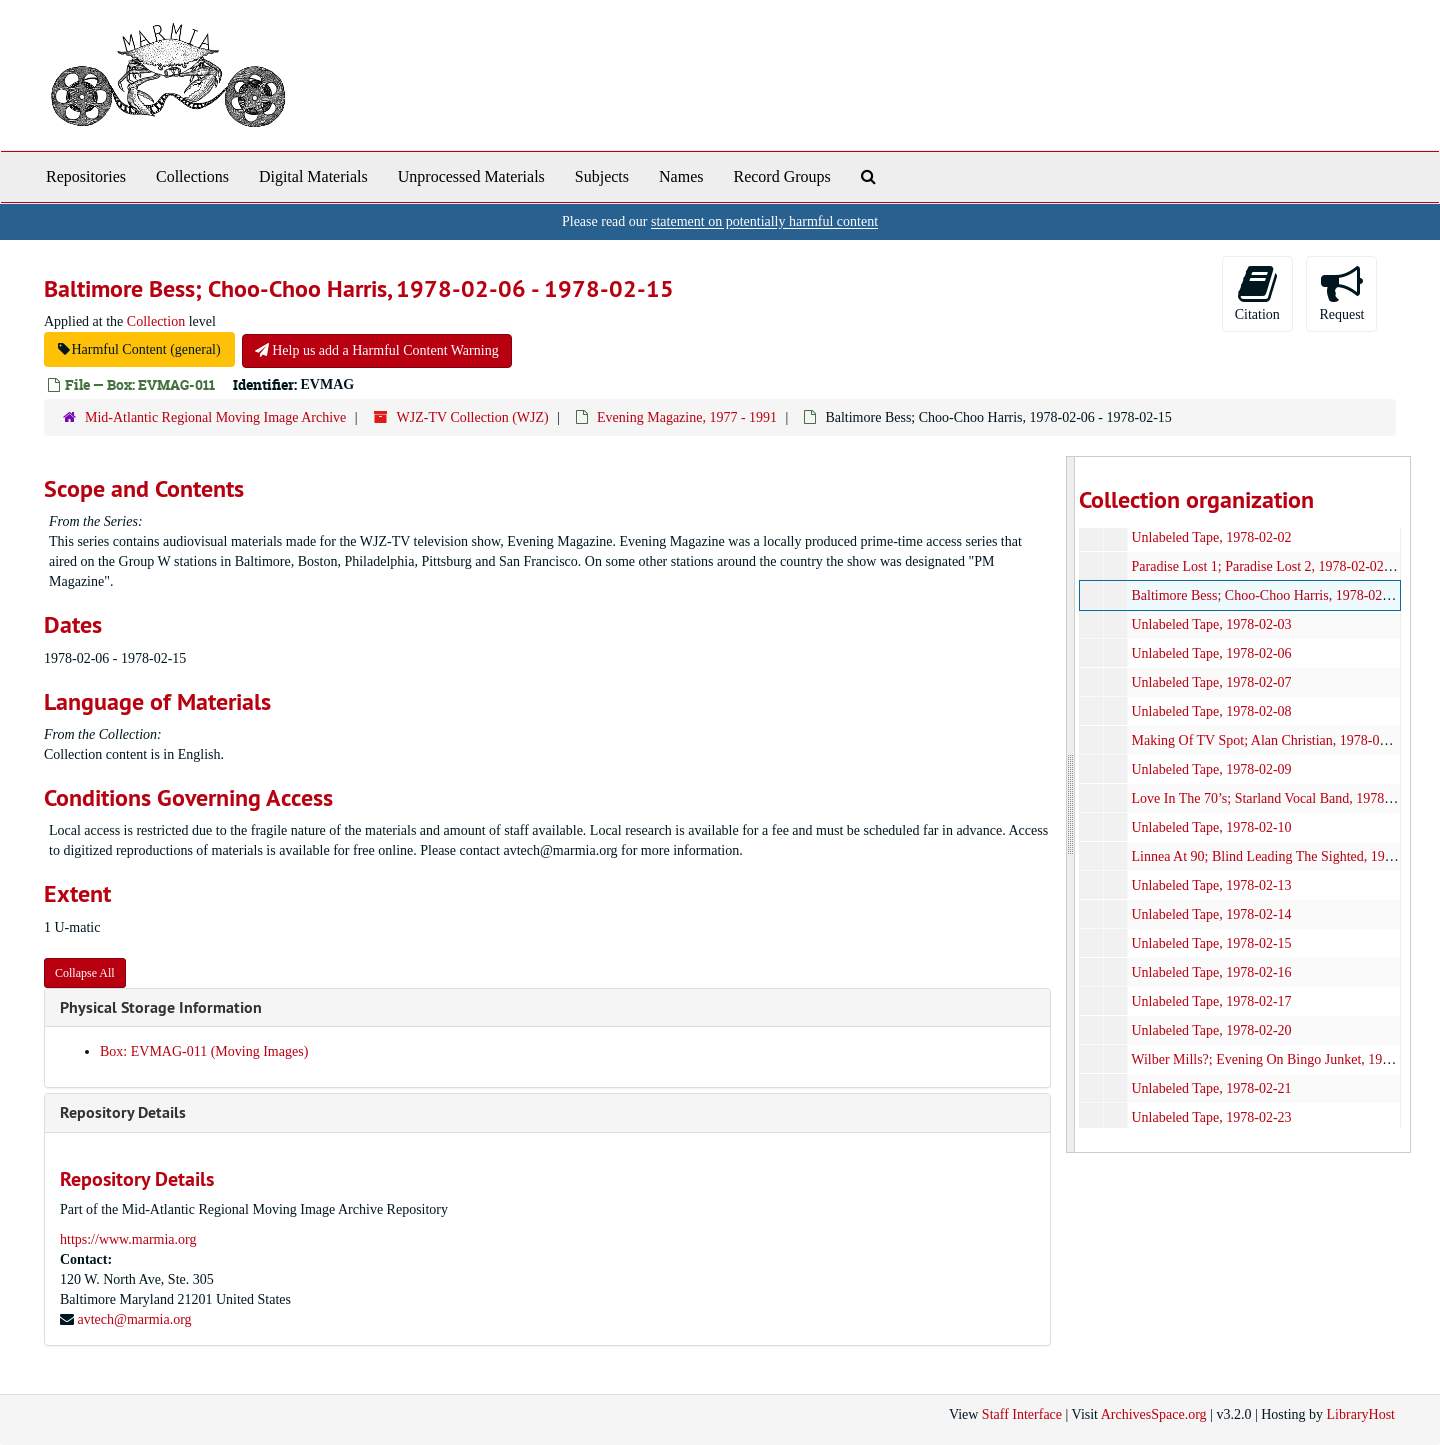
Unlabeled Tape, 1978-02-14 (1211, 914)
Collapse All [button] (85, 973)
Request (1341, 292)
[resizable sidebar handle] (1071, 804)
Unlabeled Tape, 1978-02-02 (1211, 537)
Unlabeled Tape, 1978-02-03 (1211, 624)
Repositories (86, 176)
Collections (192, 176)
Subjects (602, 176)
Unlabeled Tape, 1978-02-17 (1211, 1001)
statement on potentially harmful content (764, 221)
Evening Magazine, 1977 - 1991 (687, 417)
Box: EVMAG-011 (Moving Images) (204, 1051)
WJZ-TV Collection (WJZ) (473, 417)
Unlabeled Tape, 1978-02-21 (1211, 1088)
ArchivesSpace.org (1154, 1414)
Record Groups (781, 176)
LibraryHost (1361, 1414)
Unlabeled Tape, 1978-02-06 (1211, 653)
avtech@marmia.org (135, 1319)
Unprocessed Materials (471, 176)
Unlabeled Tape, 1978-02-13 (1211, 885)
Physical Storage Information (161, 1007)
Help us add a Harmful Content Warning (377, 350)
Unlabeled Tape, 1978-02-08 (1211, 711)
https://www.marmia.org (128, 1239)
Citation (1257, 292)
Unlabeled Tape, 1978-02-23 (1211, 1117)
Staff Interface (1022, 1414)
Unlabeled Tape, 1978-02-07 (1211, 682)
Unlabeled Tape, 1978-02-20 (1211, 1030)
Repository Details (123, 1112)
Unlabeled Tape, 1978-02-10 (1211, 827)
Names (681, 176)
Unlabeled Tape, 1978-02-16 (1211, 972)
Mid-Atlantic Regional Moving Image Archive (215, 417)
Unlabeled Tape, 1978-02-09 (1211, 769)
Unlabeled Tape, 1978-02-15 (1211, 943)
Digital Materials (313, 176)
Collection (156, 321)
